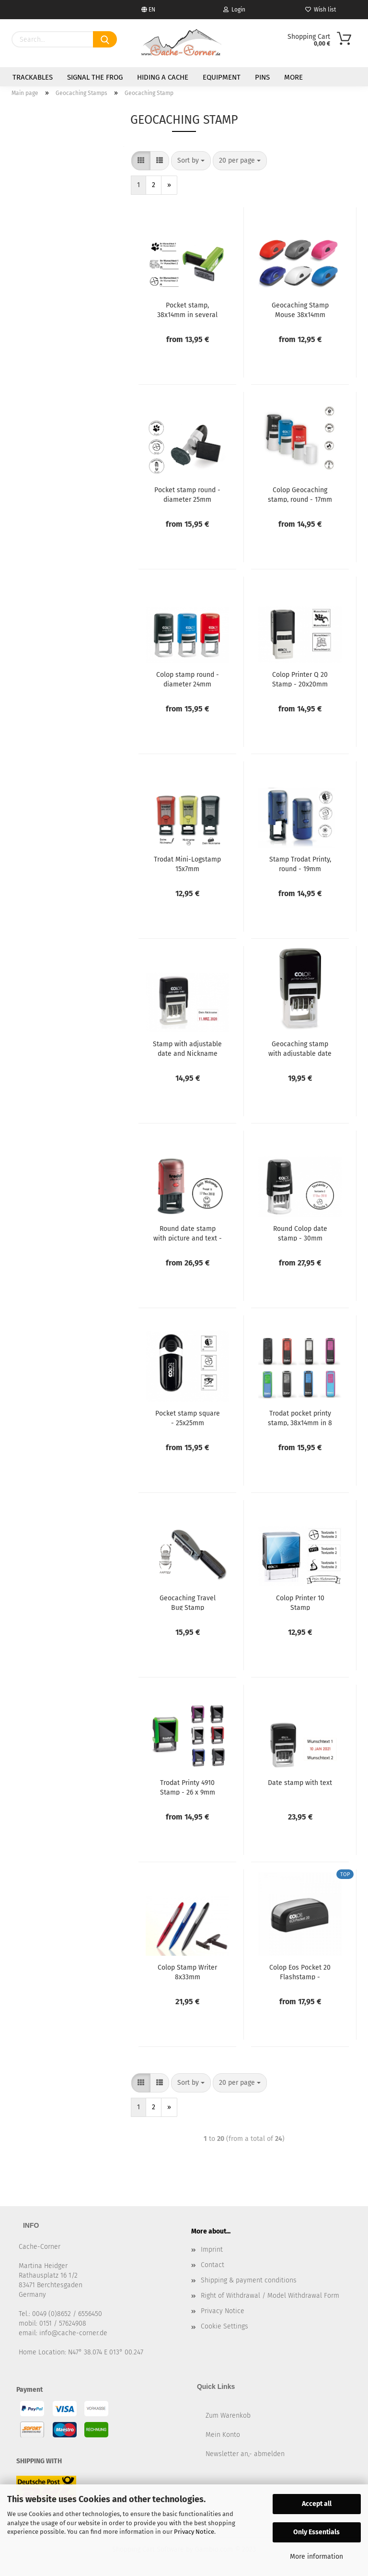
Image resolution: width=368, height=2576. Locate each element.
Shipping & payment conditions (249, 2280)
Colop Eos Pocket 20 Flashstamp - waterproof (300, 1971)
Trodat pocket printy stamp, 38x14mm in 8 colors (300, 1417)
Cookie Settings (224, 2326)
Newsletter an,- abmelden (245, 2454)
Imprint (212, 2249)
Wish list (320, 9)
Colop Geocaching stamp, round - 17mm (300, 494)
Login (234, 9)
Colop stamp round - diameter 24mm (187, 679)
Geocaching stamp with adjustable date (300, 1048)
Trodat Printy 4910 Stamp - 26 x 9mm (187, 1787)
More (293, 77)
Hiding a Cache (162, 77)
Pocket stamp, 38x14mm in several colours (187, 309)
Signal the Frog (95, 77)
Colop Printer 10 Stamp (300, 1602)
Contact (212, 2265)
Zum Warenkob (228, 2415)
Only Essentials (316, 2532)
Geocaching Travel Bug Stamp (188, 1602)
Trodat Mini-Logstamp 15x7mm (187, 863)
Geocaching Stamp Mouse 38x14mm (300, 309)
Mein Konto (223, 2435)
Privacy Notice (194, 2531)
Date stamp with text (300, 1783)
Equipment (222, 77)
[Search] (105, 39)
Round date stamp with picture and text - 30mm (187, 1233)
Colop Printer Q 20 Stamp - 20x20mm (300, 679)
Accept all (317, 2504)
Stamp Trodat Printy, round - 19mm (300, 863)
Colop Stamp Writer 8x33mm (187, 1971)
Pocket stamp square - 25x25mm (187, 1417)
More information (316, 2556)
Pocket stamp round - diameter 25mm (187, 494)
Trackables (32, 77)
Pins (262, 77)
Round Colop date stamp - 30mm (300, 1233)
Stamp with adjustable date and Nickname (187, 1048)
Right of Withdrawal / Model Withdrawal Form (270, 2296)
